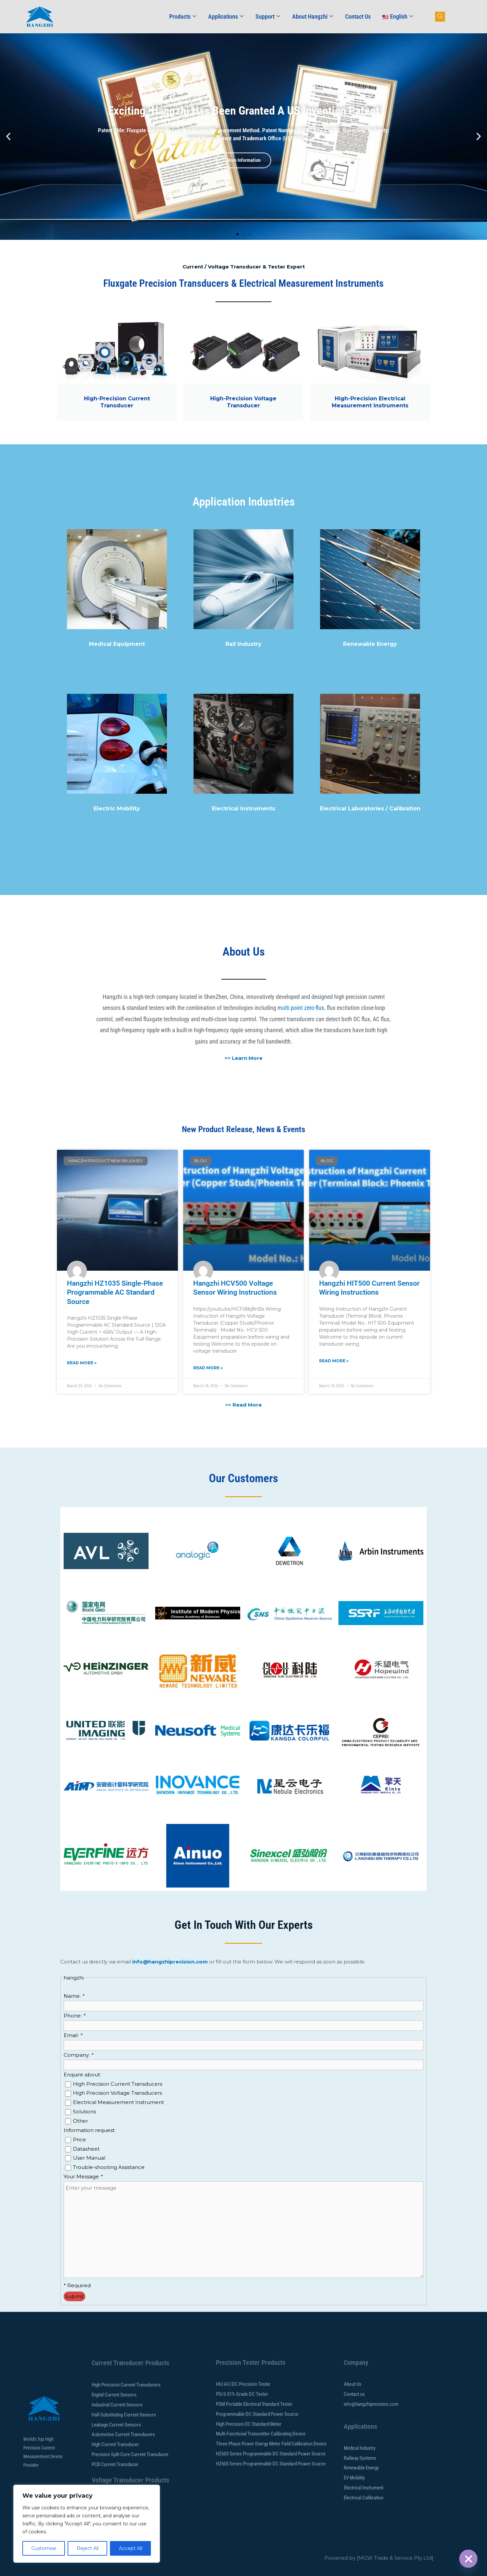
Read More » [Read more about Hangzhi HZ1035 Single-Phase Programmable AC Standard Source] (82, 1362)
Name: (74, 1996)
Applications (225, 16)
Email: (73, 2035)
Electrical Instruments (243, 808)
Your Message (83, 2176)
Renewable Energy (370, 644)
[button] (8, 137)
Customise (43, 2548)
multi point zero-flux (300, 1007)
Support (267, 16)
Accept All (130, 2548)
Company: (78, 2055)
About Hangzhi (312, 16)
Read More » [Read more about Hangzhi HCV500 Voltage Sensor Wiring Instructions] (208, 1367)
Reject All (88, 2548)
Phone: (74, 2015)
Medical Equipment (117, 644)
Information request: (90, 2130)
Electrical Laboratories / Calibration (370, 808)
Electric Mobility (117, 808)
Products (182, 16)
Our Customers (243, 1478)
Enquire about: (82, 2074)
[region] (86, 2524)
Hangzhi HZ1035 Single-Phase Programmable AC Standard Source (115, 1292)
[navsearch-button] (440, 17)
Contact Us (358, 16)
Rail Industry (243, 644)
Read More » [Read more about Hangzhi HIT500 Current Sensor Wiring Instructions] (334, 1360)
